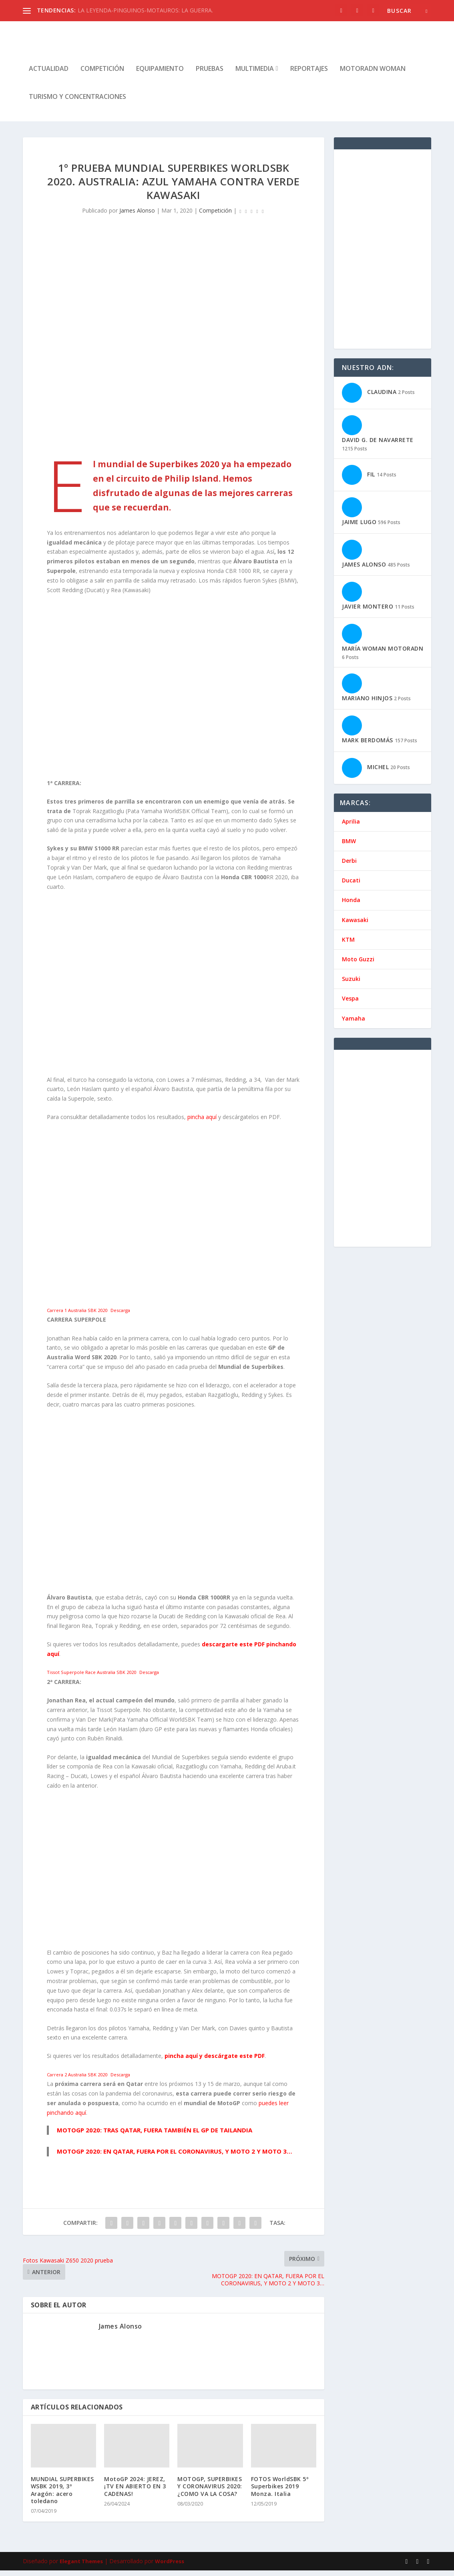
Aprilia (351, 827)
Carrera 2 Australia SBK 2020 (77, 2080)
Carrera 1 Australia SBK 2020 (77, 1316)
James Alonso (137, 216)
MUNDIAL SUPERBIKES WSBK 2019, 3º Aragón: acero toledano (62, 2495)
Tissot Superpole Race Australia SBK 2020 (91, 1678)
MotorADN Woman (373, 74)
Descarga (120, 1316)
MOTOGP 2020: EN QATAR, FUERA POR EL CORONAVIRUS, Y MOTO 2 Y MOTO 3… (174, 2157)
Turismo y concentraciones (77, 102)
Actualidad (48, 74)
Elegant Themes (81, 2566)
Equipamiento (160, 74)
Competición (102, 74)
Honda (351, 905)
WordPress (169, 2566)
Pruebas (209, 74)
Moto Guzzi (358, 965)
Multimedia (254, 74)
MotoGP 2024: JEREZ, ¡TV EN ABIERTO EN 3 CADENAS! (135, 2492)
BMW (349, 846)
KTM (348, 945)
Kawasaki (355, 925)
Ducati (351, 886)
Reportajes (309, 74)
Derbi (349, 866)
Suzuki (351, 984)
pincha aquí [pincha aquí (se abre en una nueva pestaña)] (202, 1122)
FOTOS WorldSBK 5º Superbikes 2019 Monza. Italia (280, 2492)
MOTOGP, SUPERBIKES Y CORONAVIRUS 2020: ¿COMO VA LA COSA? (209, 2492)
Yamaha (353, 1023)
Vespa (350, 1004)
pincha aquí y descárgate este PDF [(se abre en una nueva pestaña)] (215, 2061)
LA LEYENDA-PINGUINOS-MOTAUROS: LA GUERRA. (145, 10)
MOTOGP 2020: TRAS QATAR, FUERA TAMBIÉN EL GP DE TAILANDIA (154, 2136)
